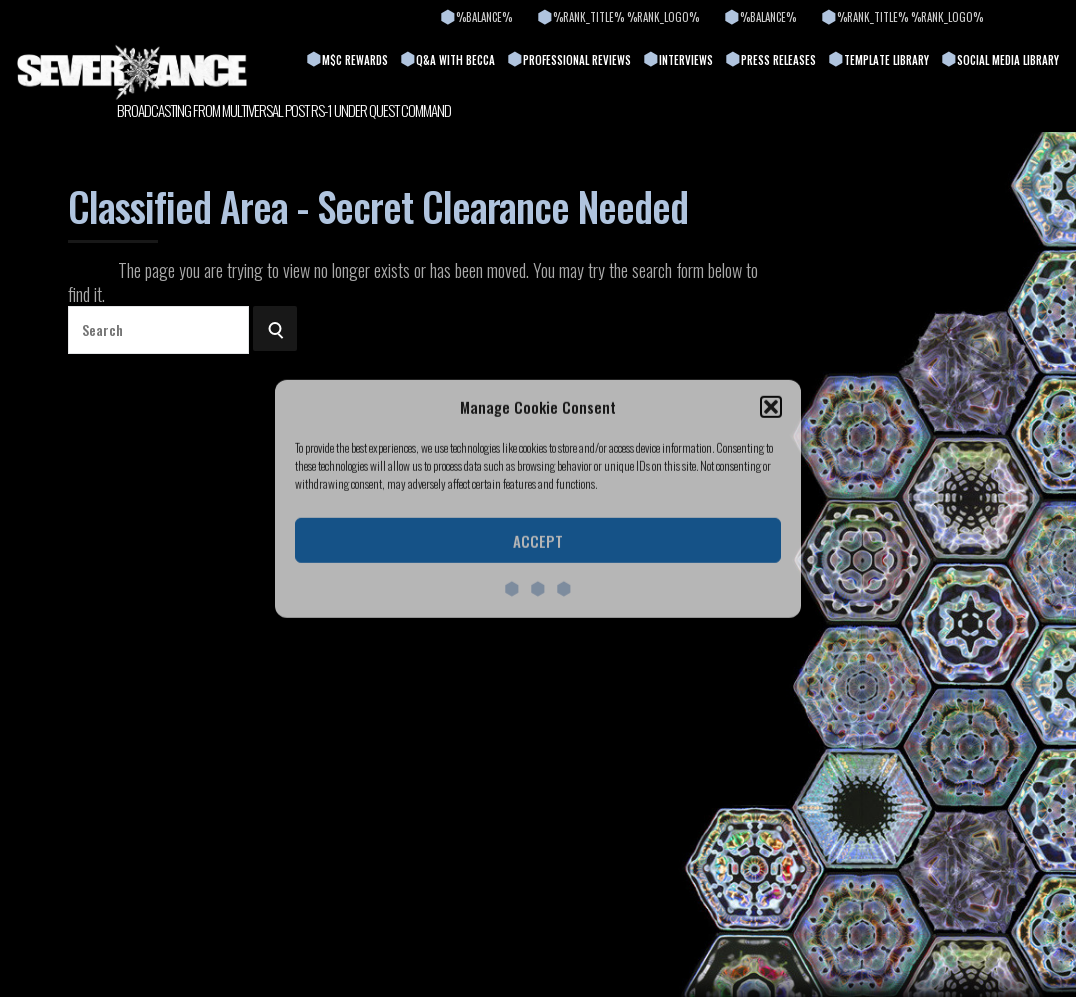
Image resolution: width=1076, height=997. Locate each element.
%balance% (484, 17)
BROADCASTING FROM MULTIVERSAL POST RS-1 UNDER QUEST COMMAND (284, 110)
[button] (771, 407)
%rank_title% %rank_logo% (626, 17)
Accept (538, 541)
